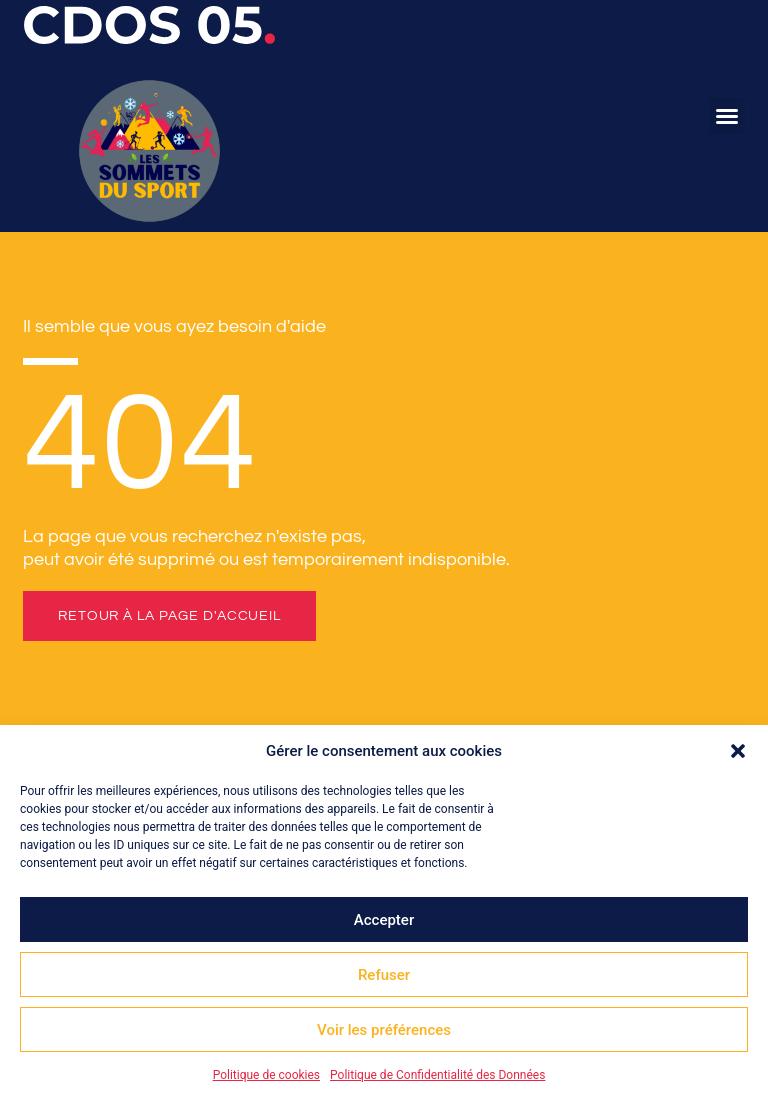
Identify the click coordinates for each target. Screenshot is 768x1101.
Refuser (384, 975)
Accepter (384, 920)
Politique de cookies (266, 1075)
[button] (738, 751)
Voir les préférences (384, 1030)
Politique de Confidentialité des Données (437, 1075)
